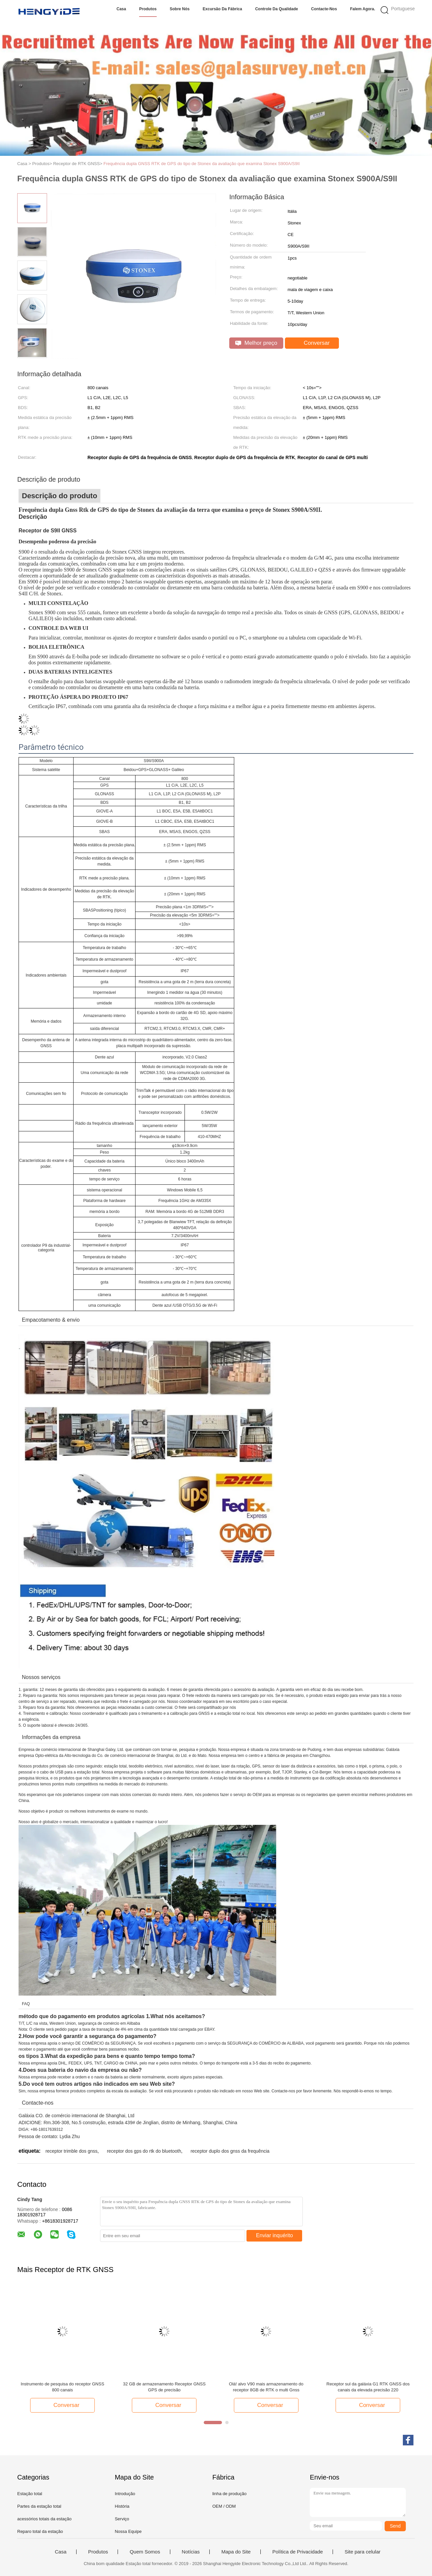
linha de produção (229, 2493)
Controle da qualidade (276, 9)
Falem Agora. (362, 9)
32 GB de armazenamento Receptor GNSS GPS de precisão (164, 2386)
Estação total (29, 2493)
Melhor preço (256, 343)
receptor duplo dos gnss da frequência (229, 2151)
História (122, 2506)
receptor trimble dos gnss (71, 2151)
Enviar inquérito (274, 2235)
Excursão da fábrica (222, 9)
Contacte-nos (324, 9)
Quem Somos (145, 2551)
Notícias (191, 2551)
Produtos (148, 9)
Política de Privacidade (297, 2551)
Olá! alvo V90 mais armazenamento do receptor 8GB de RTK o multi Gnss (266, 2386)
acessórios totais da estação (44, 2518)
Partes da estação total (39, 2506)
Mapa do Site (235, 2551)
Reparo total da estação (40, 2531)
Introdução (125, 2493)
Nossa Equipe (128, 2531)
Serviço (122, 2518)
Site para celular (362, 2551)
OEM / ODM (224, 2506)
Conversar (313, 343)
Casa (121, 9)
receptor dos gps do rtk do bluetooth (144, 2151)
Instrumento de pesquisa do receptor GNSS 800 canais (62, 2386)
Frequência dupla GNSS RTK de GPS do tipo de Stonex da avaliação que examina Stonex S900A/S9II (201, 163)
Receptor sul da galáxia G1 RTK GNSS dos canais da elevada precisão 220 (367, 2386)
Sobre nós (179, 9)
